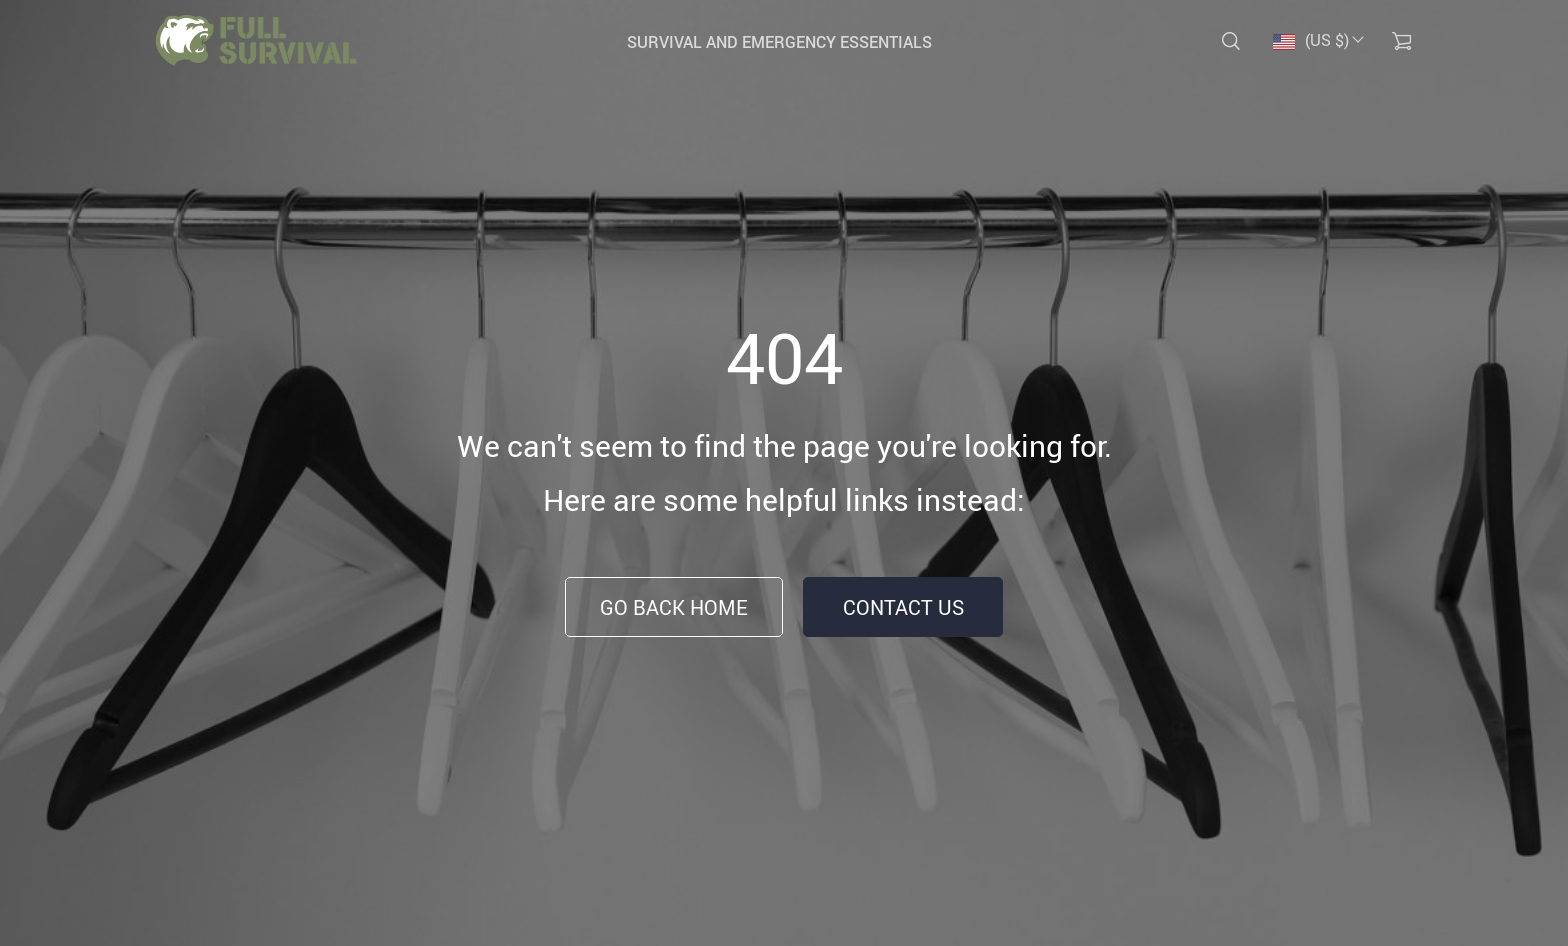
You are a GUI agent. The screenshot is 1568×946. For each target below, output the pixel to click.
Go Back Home (674, 607)
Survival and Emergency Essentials (779, 42)
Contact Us (903, 607)
